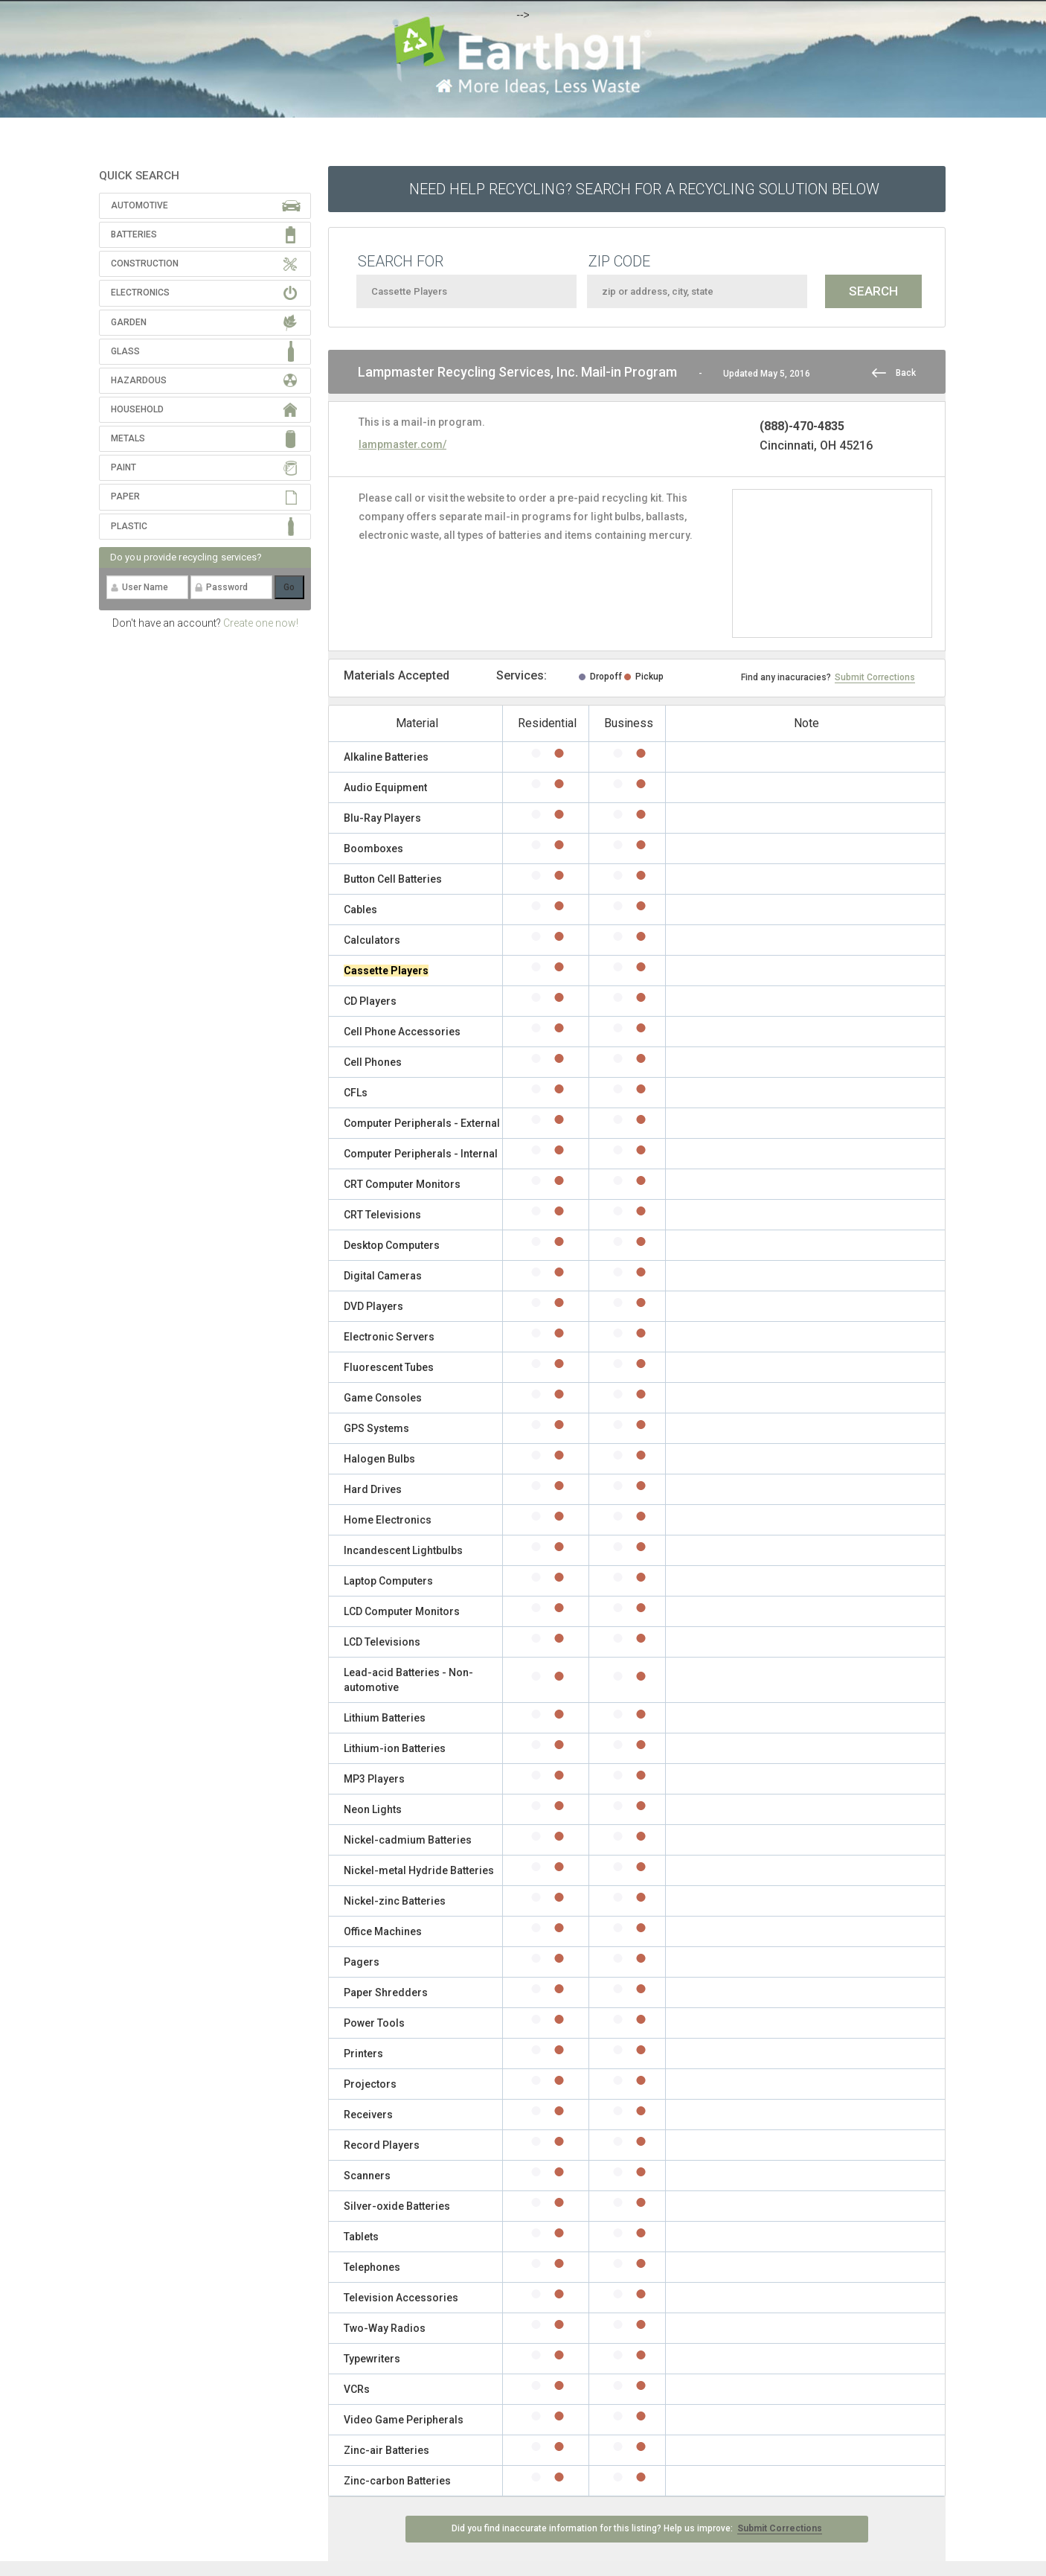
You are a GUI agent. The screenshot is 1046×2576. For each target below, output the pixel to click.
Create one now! (260, 623)
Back (906, 373)
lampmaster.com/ (402, 444)
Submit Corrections (875, 677)
